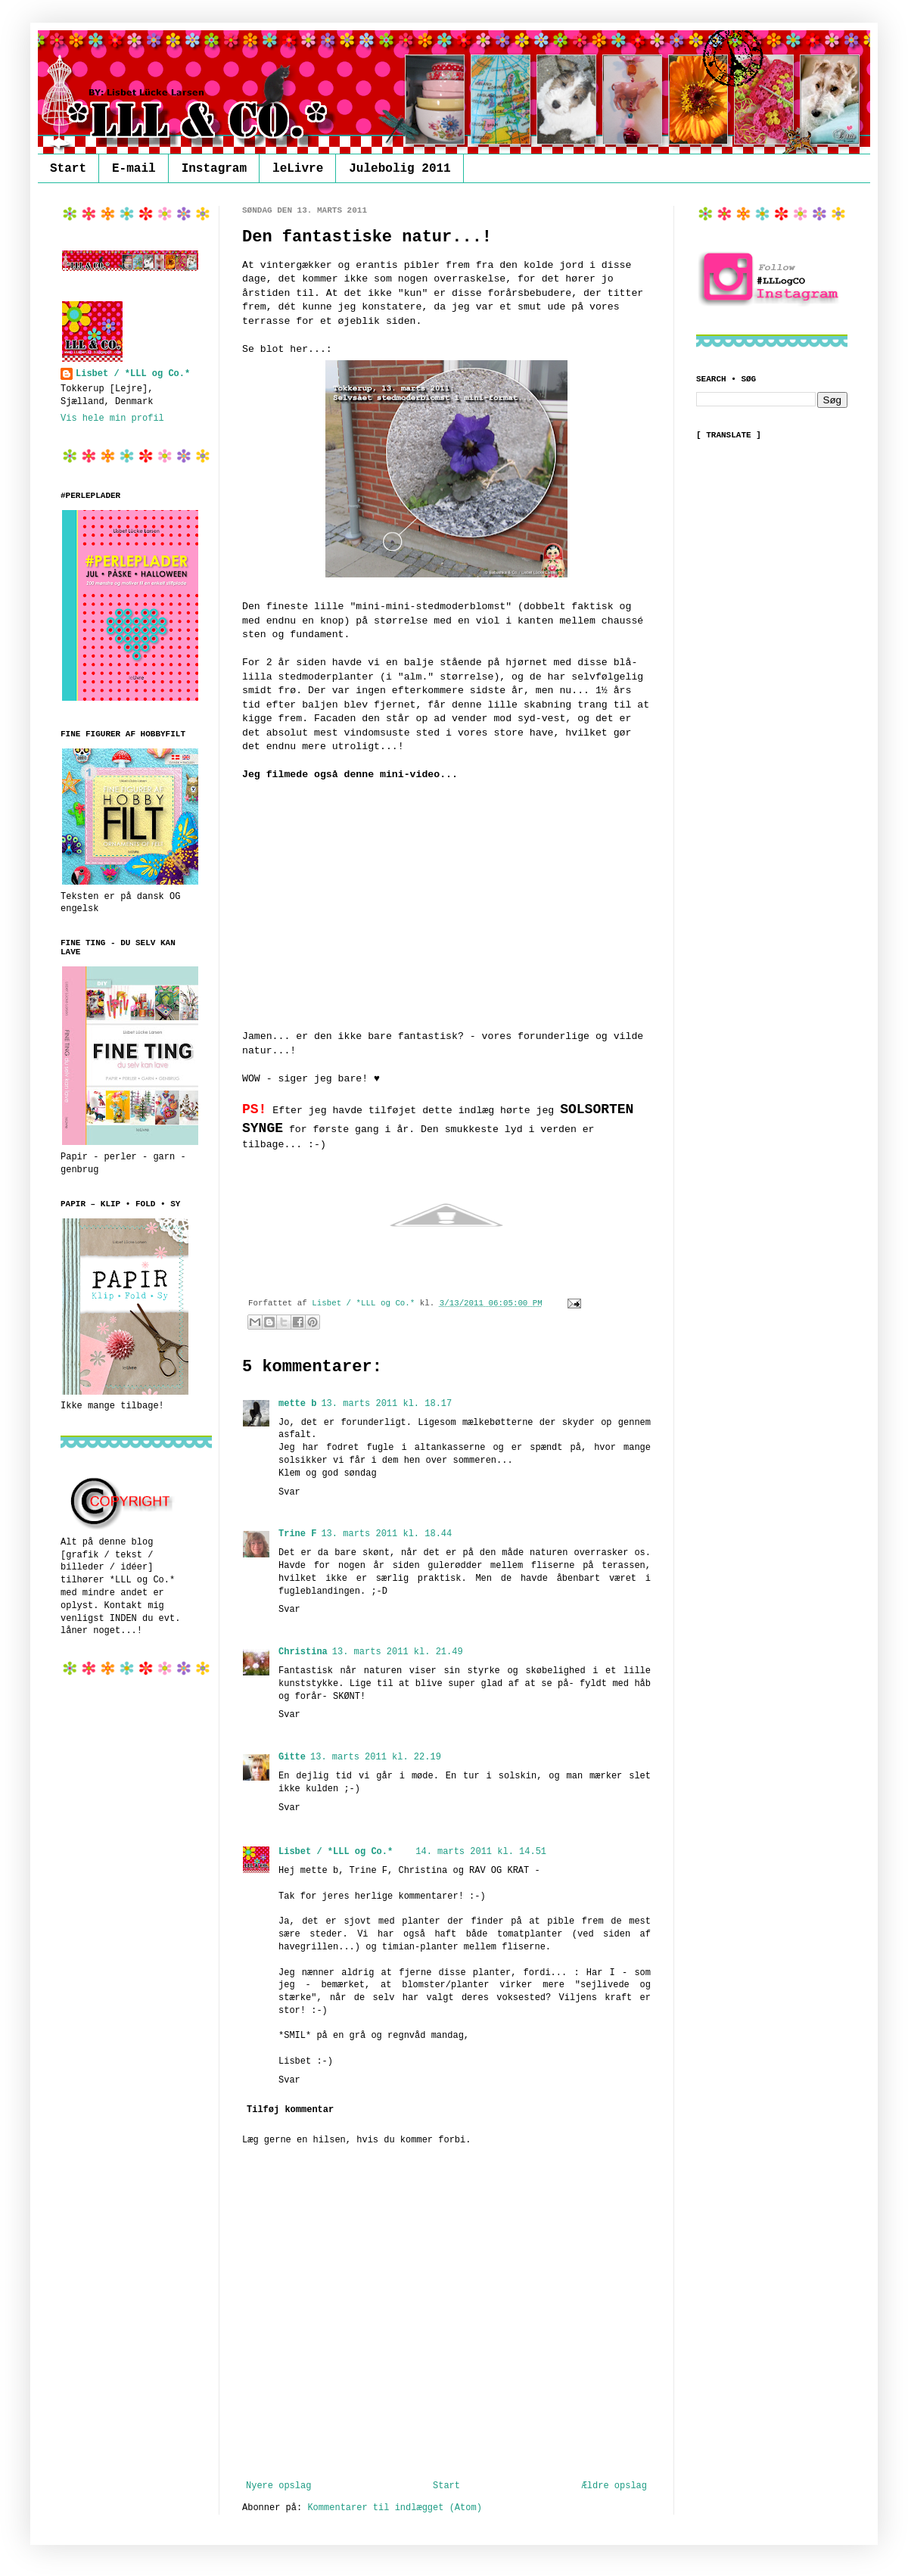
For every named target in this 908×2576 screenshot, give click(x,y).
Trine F (297, 1534)
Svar (289, 1492)
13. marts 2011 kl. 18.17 (386, 1403)
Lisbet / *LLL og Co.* (335, 1851)
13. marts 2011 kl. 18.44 (386, 1534)
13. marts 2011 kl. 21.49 (397, 1652)
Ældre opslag (614, 2486)
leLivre (297, 169)
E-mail (134, 169)
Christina (303, 1652)
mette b (297, 1403)
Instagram (214, 169)
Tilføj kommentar (290, 2110)
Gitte (292, 1757)
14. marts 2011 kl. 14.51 (480, 1851)
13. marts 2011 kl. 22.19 (375, 1757)
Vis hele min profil (112, 418)
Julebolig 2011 (399, 169)
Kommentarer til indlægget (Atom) (394, 2508)
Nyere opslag (278, 2486)
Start (68, 169)
